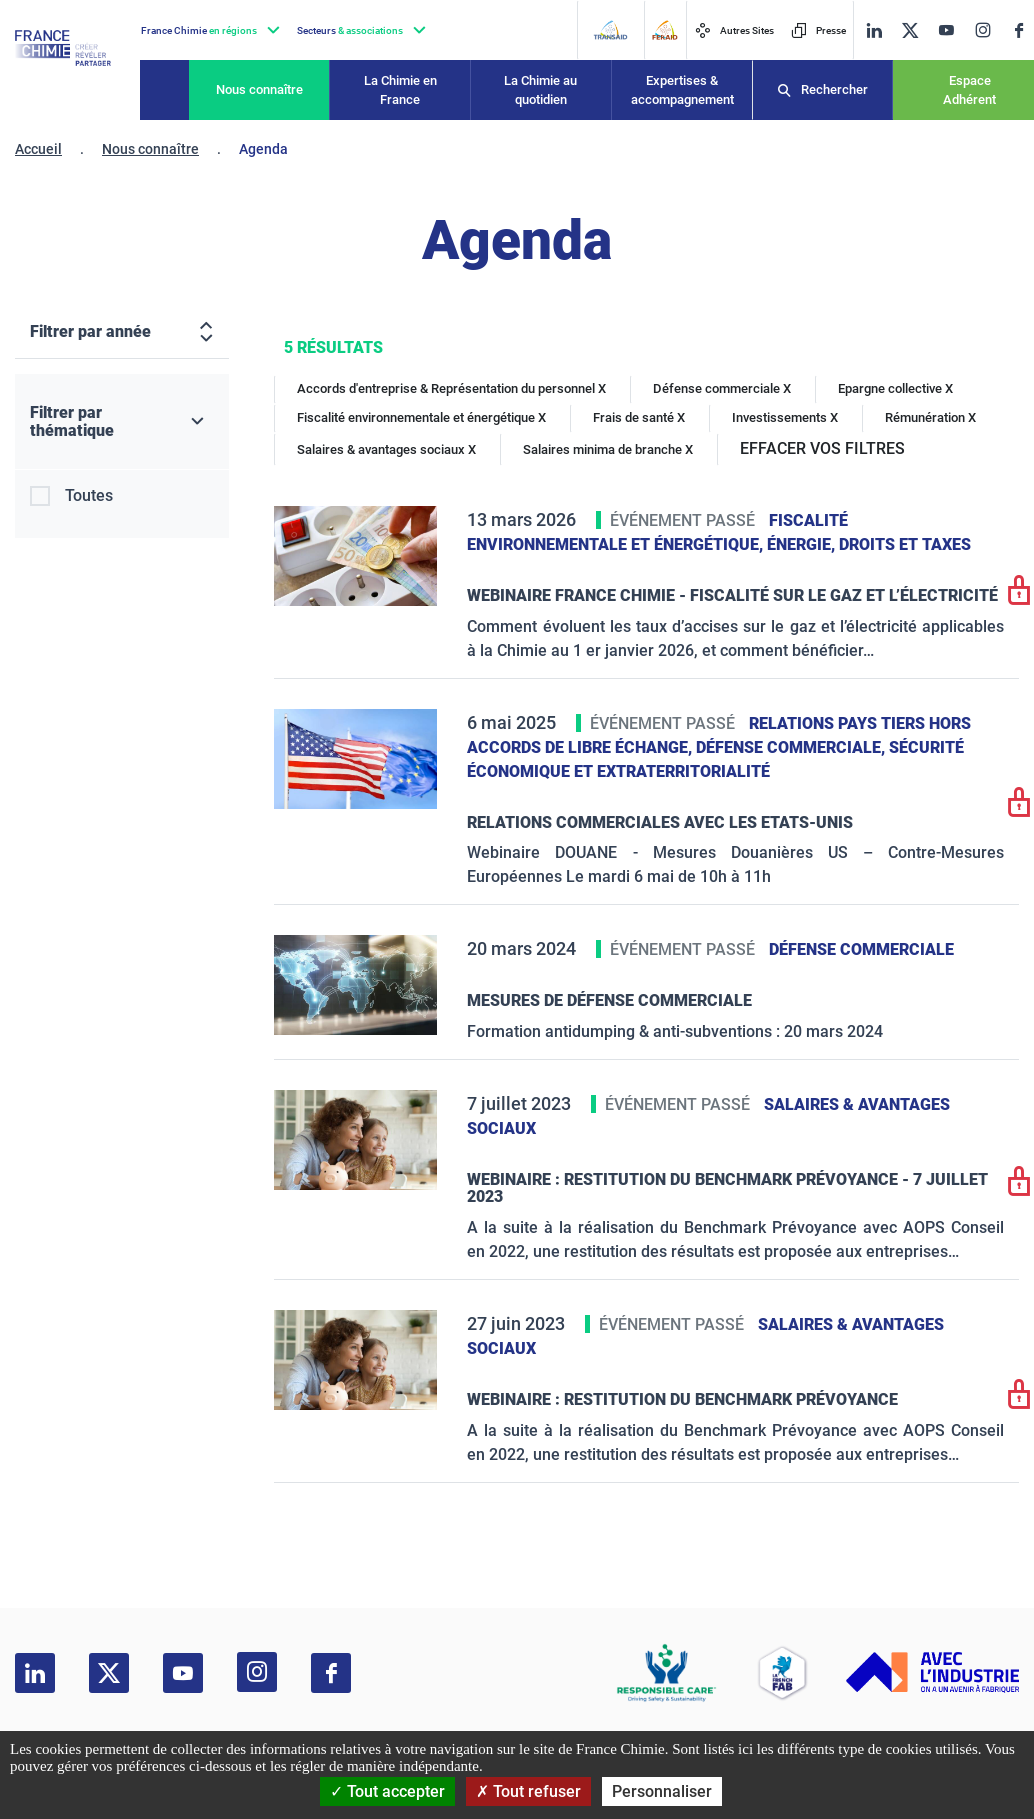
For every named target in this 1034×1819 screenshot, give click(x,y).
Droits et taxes (905, 544)
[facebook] (1019, 30)
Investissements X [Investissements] (785, 417)
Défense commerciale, (792, 747)
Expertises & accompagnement (682, 90)
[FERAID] (664, 30)
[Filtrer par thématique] (122, 422)
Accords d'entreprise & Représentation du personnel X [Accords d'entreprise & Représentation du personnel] (451, 388)
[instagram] (982, 30)
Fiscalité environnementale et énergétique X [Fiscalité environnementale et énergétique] (421, 417)
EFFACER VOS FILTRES (822, 448)
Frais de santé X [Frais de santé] (639, 417)
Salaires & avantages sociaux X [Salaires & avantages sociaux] (386, 449)
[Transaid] (610, 30)
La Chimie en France (400, 90)
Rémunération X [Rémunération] (930, 417)
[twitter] (910, 30)
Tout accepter (387, 1791)
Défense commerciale (861, 949)
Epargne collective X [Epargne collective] (895, 388)
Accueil (38, 149)
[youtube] (946, 30)
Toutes (89, 495)
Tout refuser (528, 1791)
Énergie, (803, 544)
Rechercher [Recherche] (834, 89)
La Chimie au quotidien (540, 90)
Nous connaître (259, 89)
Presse (818, 30)
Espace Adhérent (969, 90)
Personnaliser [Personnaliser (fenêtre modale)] (662, 1791)
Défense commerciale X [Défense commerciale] (722, 388)
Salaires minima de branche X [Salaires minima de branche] (608, 449)
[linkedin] (874, 30)
